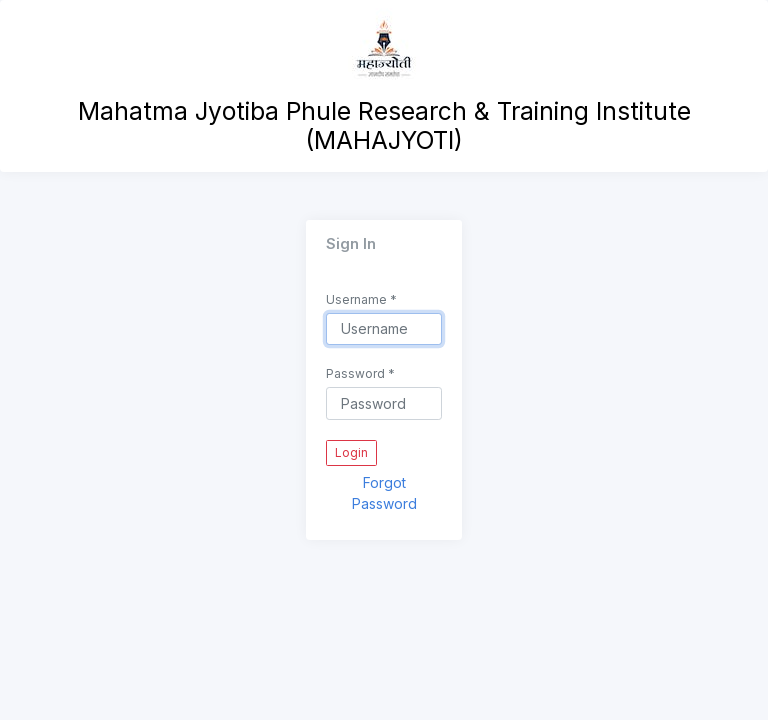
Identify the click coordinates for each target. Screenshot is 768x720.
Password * (360, 373)
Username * (361, 299)
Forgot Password (384, 493)
